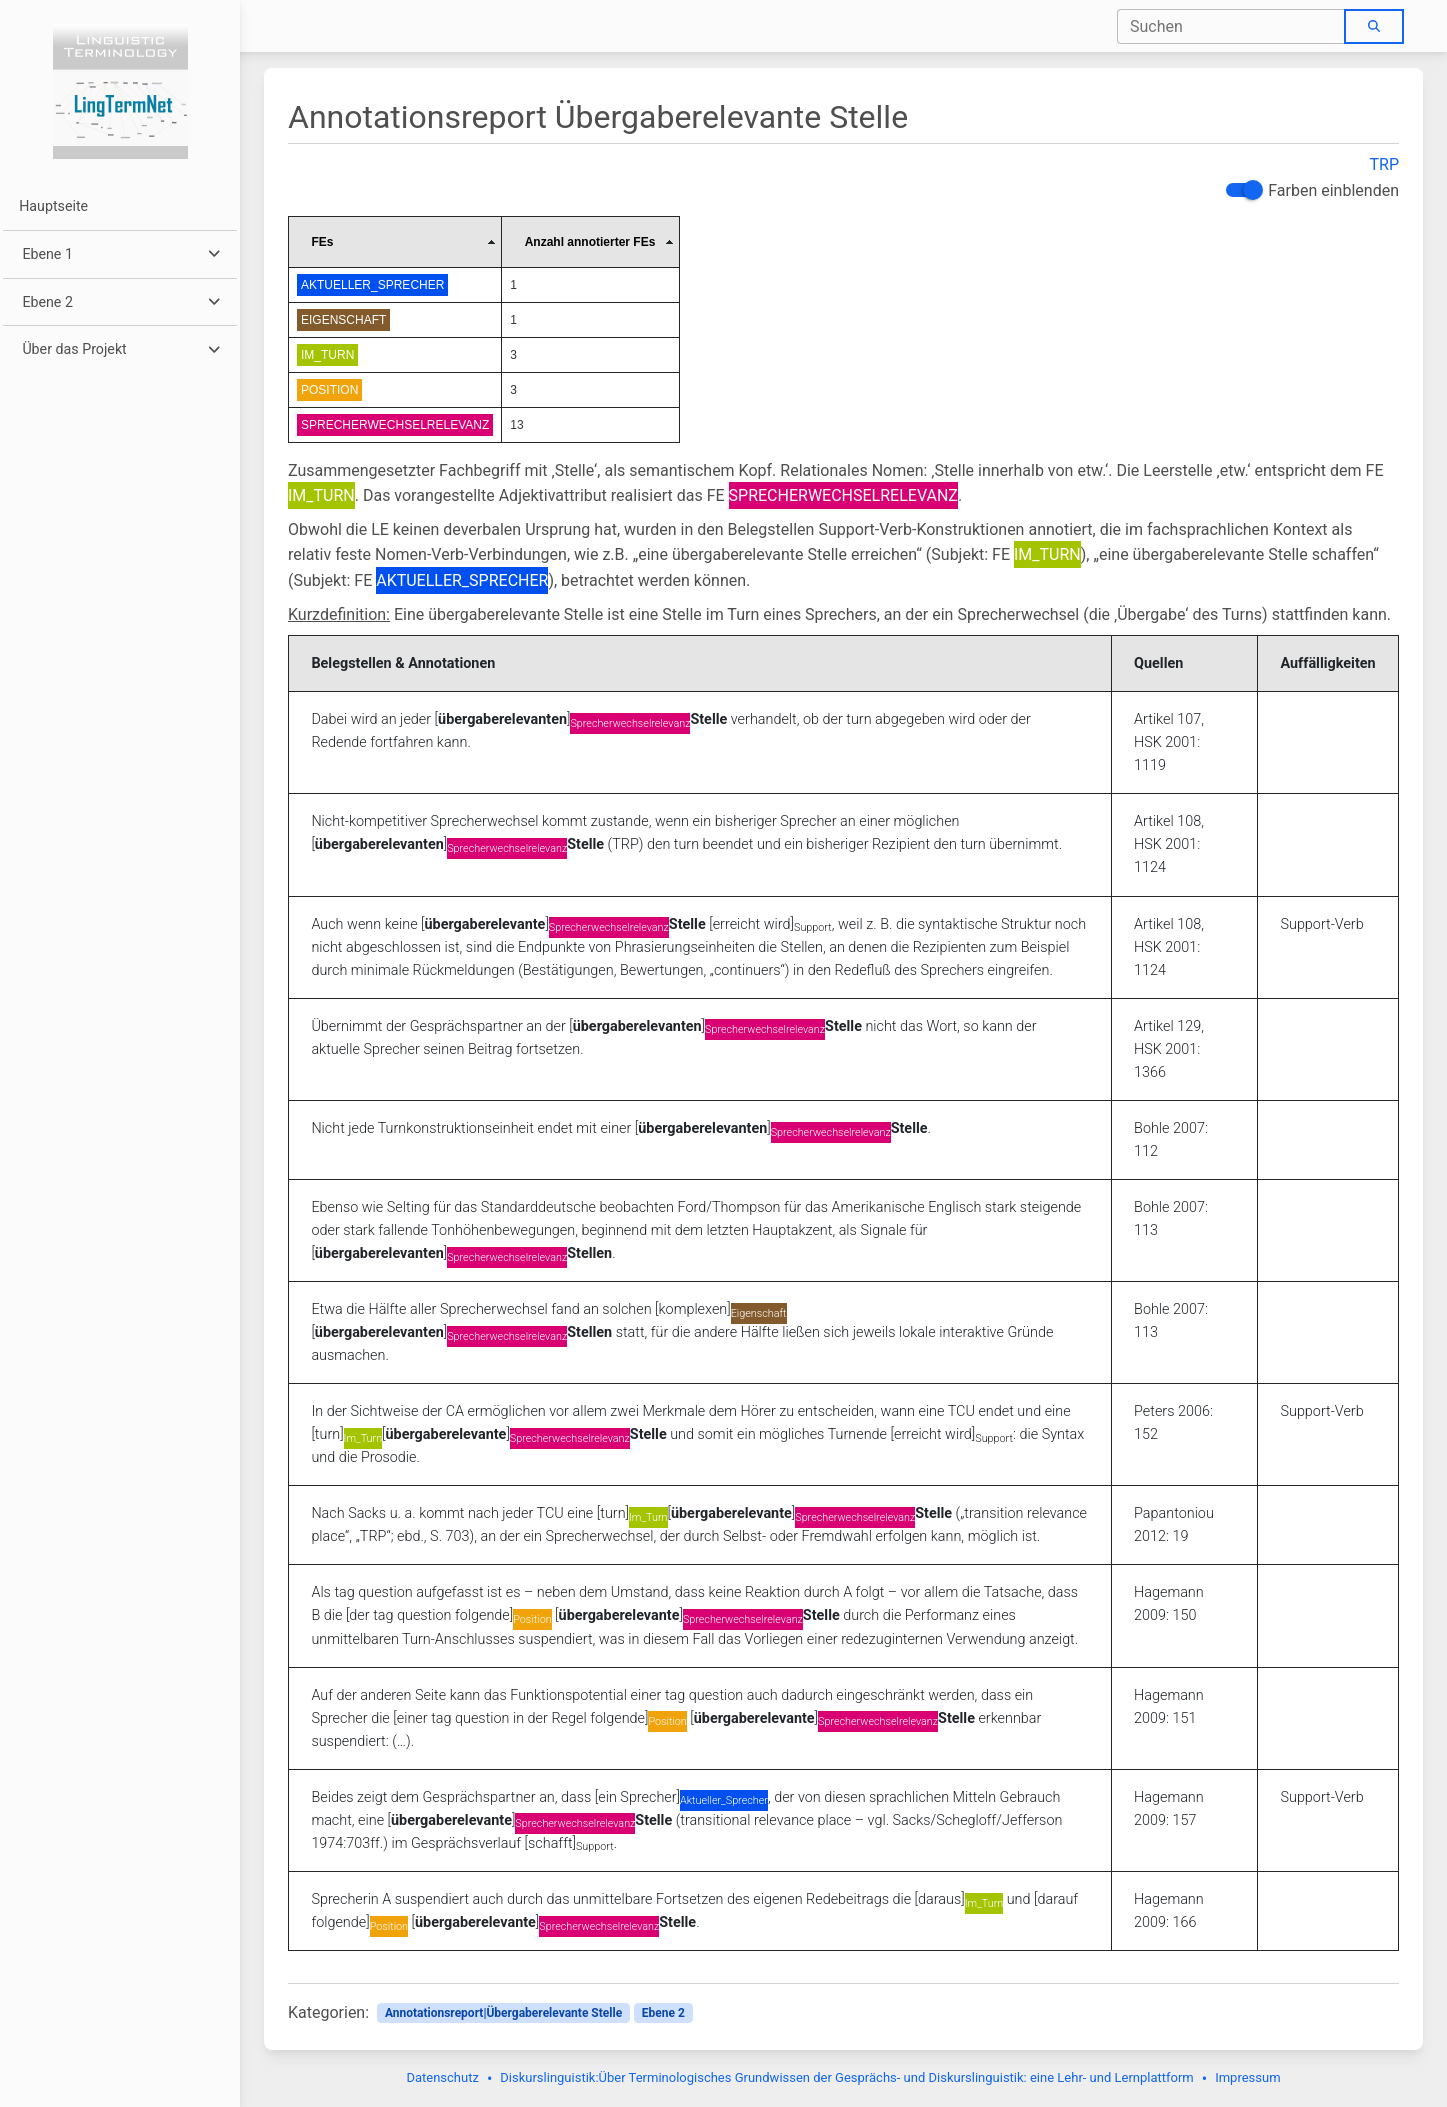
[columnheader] (395, 241)
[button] (119, 254)
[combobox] (1231, 26)
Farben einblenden (1333, 190)
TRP (1385, 164)
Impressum (1247, 2077)
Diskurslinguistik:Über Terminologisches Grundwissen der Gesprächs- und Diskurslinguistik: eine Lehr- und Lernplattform (846, 2077)
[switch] (1242, 190)
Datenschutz (442, 2077)
